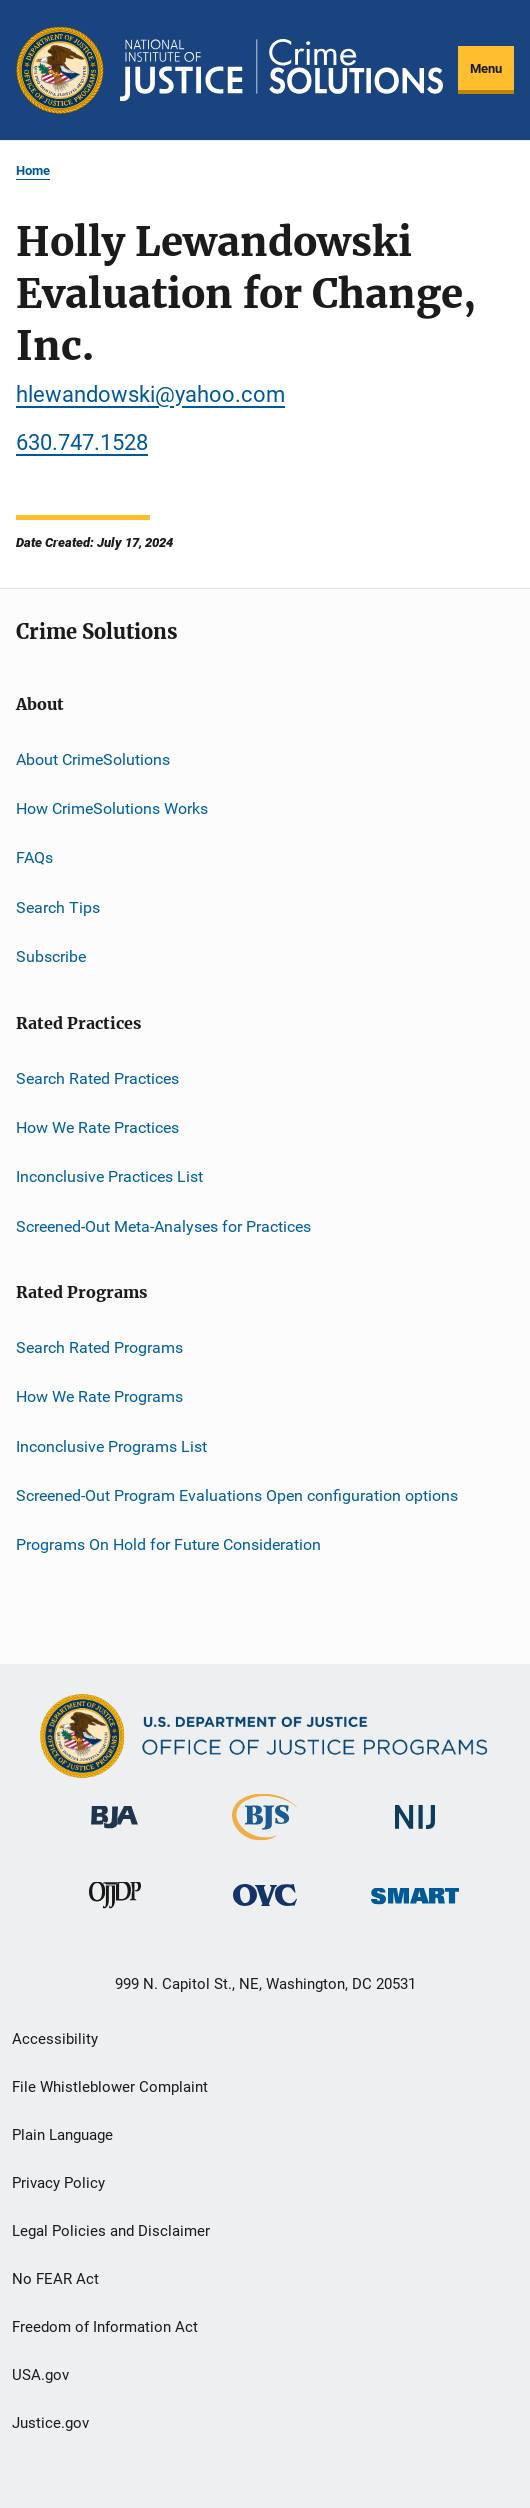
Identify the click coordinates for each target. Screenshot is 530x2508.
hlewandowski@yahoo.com (150, 394)
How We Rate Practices (97, 1127)
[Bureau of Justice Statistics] (264, 1844)
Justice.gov (50, 2423)
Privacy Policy (58, 2183)
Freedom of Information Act (105, 2327)
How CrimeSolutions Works (112, 808)
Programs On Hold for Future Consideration (168, 1544)
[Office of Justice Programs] (60, 70)
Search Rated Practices (97, 1077)
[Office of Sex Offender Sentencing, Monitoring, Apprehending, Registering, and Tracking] (415, 1907)
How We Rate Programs (99, 1396)
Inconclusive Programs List (111, 1446)
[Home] (281, 70)
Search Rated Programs (99, 1347)
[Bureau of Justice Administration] (114, 1832)
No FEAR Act (55, 2279)
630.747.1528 (82, 442)
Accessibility (55, 2039)
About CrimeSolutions (93, 759)
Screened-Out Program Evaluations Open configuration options (237, 1495)
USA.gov (40, 2375)
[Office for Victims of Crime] (265, 1909)
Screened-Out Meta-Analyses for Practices (163, 1225)
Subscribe (51, 956)
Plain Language (62, 2135)
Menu (486, 68)
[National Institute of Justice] (415, 1832)
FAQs (34, 857)
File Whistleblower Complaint (110, 2087)
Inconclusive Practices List (109, 1176)
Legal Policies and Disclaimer (111, 2231)
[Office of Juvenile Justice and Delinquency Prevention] (115, 1912)
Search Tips (58, 907)
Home (33, 170)
